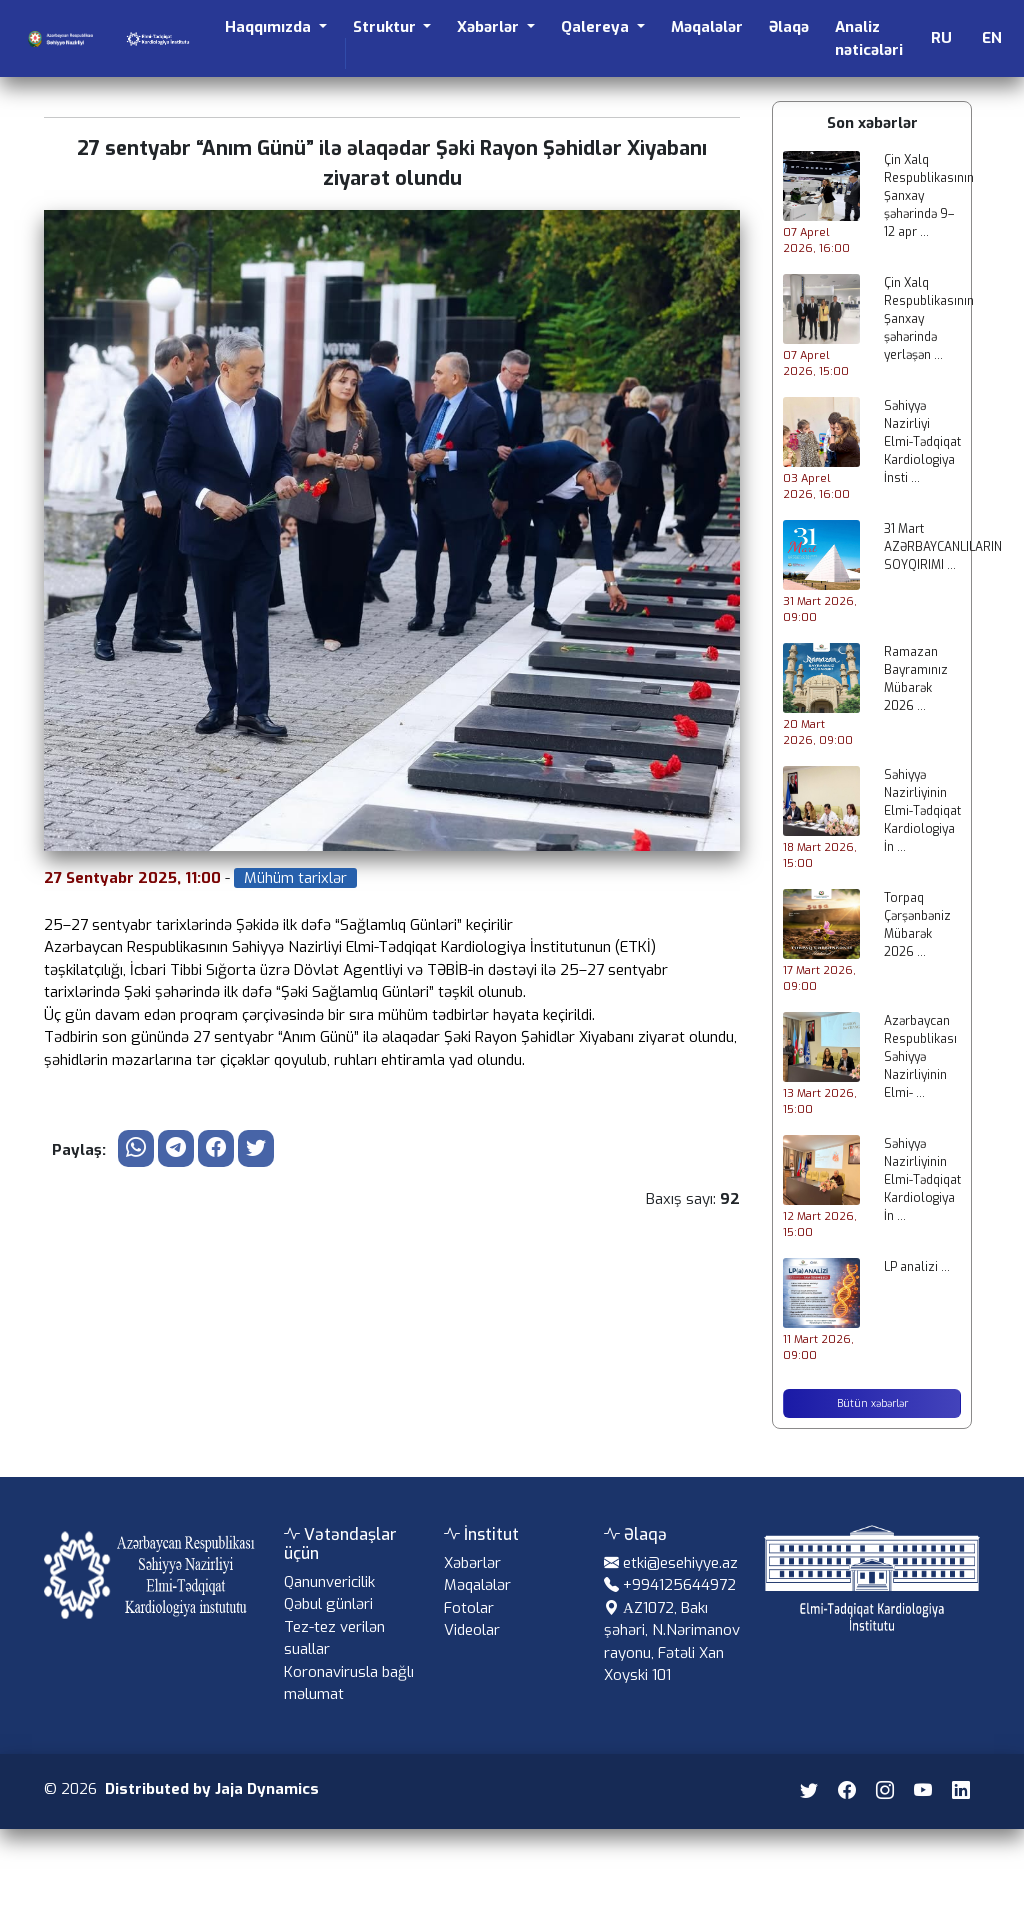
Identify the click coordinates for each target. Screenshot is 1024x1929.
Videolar (472, 1650)
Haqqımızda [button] (270, 27)
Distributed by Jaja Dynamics (212, 1809)
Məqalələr (707, 27)
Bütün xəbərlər (872, 1403)
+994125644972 (679, 1605)
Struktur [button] (386, 27)
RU (941, 38)
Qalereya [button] (597, 27)
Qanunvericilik (329, 1602)
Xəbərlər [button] (490, 27)
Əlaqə (789, 27)
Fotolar (469, 1627)
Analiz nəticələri (869, 38)
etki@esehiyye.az (680, 1582)
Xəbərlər (472, 1582)
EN (992, 38)
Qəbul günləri (328, 1624)
